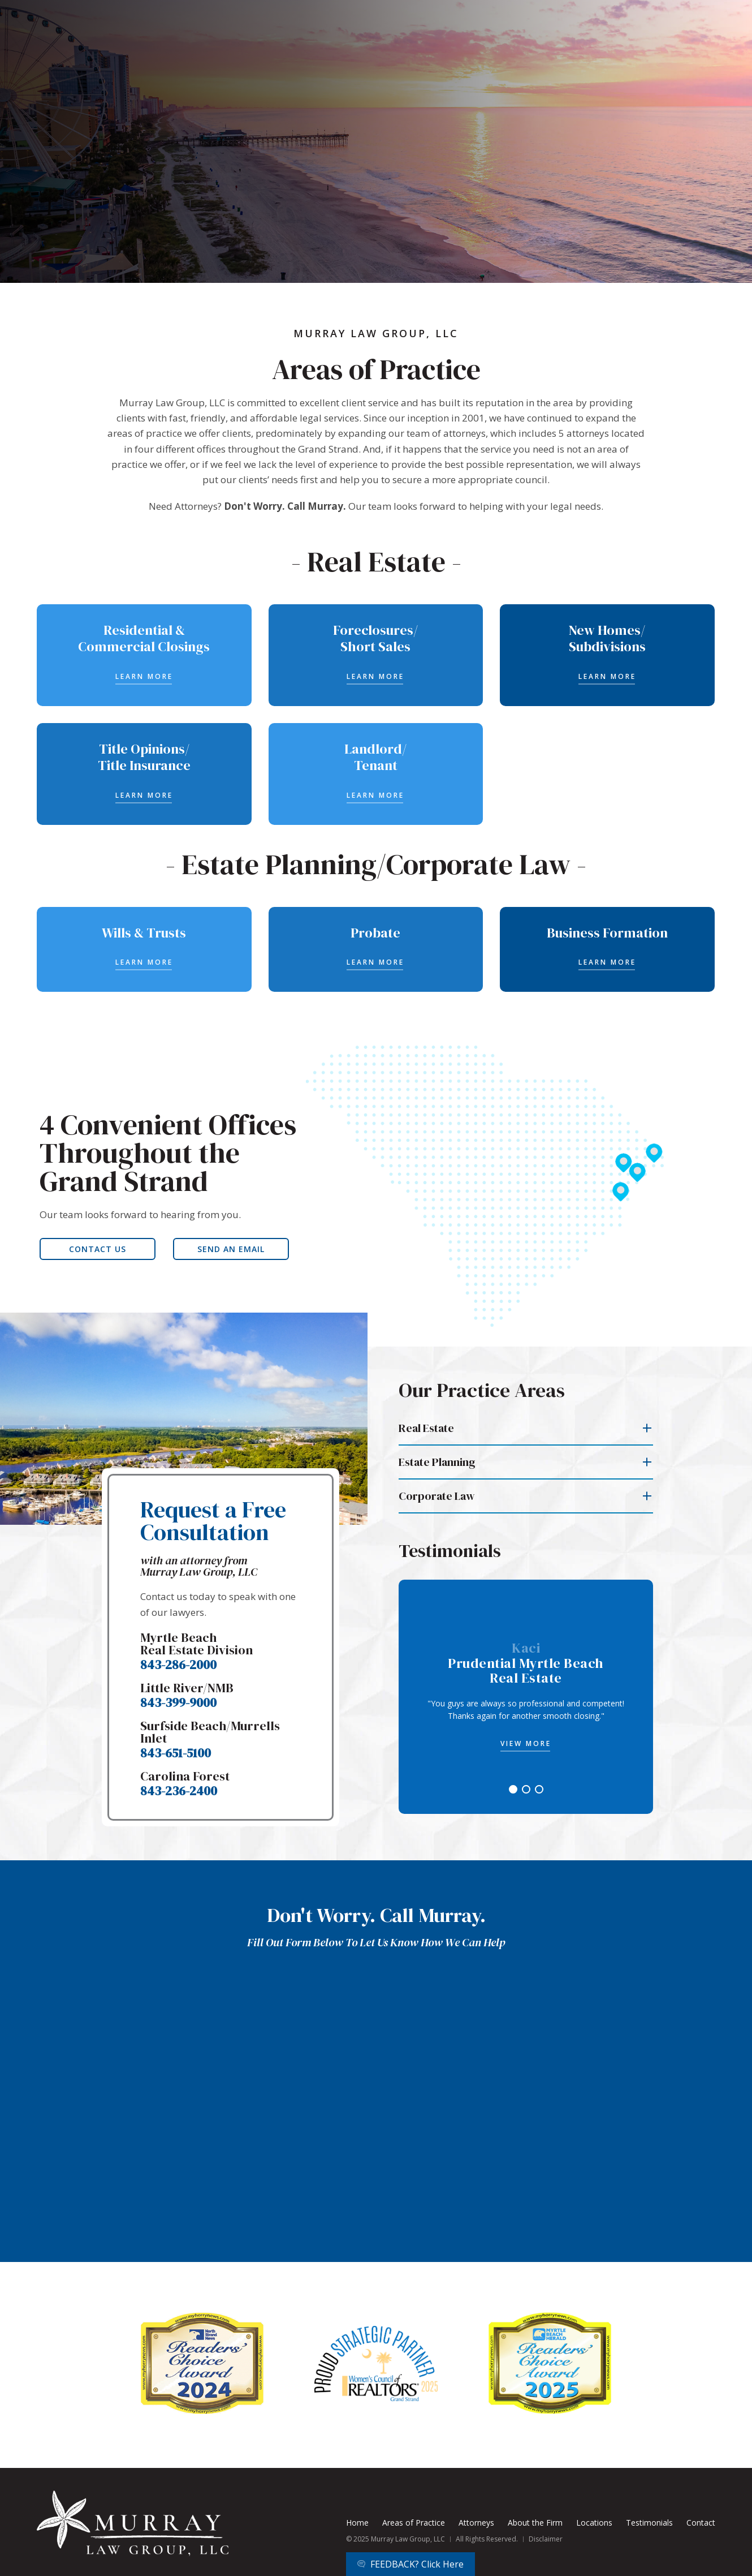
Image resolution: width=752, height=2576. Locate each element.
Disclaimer (546, 2539)
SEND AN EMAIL (231, 1249)
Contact (700, 2522)
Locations (594, 2522)
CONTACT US (97, 1249)
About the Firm (535, 2522)
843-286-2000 (178, 1664)
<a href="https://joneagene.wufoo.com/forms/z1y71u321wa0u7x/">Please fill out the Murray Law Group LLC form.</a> (376, 2112)
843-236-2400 (178, 1790)
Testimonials (649, 2522)
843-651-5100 (175, 1752)
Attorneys (476, 2522)
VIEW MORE (525, 1743)
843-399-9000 (178, 1702)
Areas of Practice (413, 2522)
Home (357, 2522)
